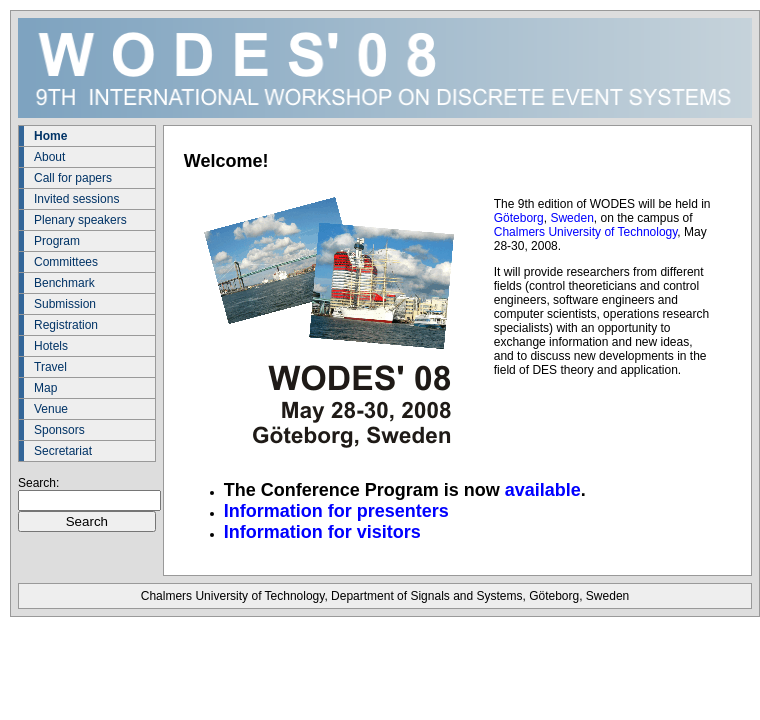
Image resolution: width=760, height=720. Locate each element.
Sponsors (59, 430)
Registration (66, 325)
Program (57, 241)
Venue (51, 409)
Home (50, 136)
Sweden (571, 218)
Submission (65, 304)
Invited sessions (76, 199)
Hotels (51, 346)
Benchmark (64, 283)
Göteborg (519, 218)
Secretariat (63, 451)
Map (45, 388)
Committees (66, 262)
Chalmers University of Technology (586, 232)
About (49, 157)
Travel (50, 367)
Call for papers (73, 178)
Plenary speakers (80, 220)
